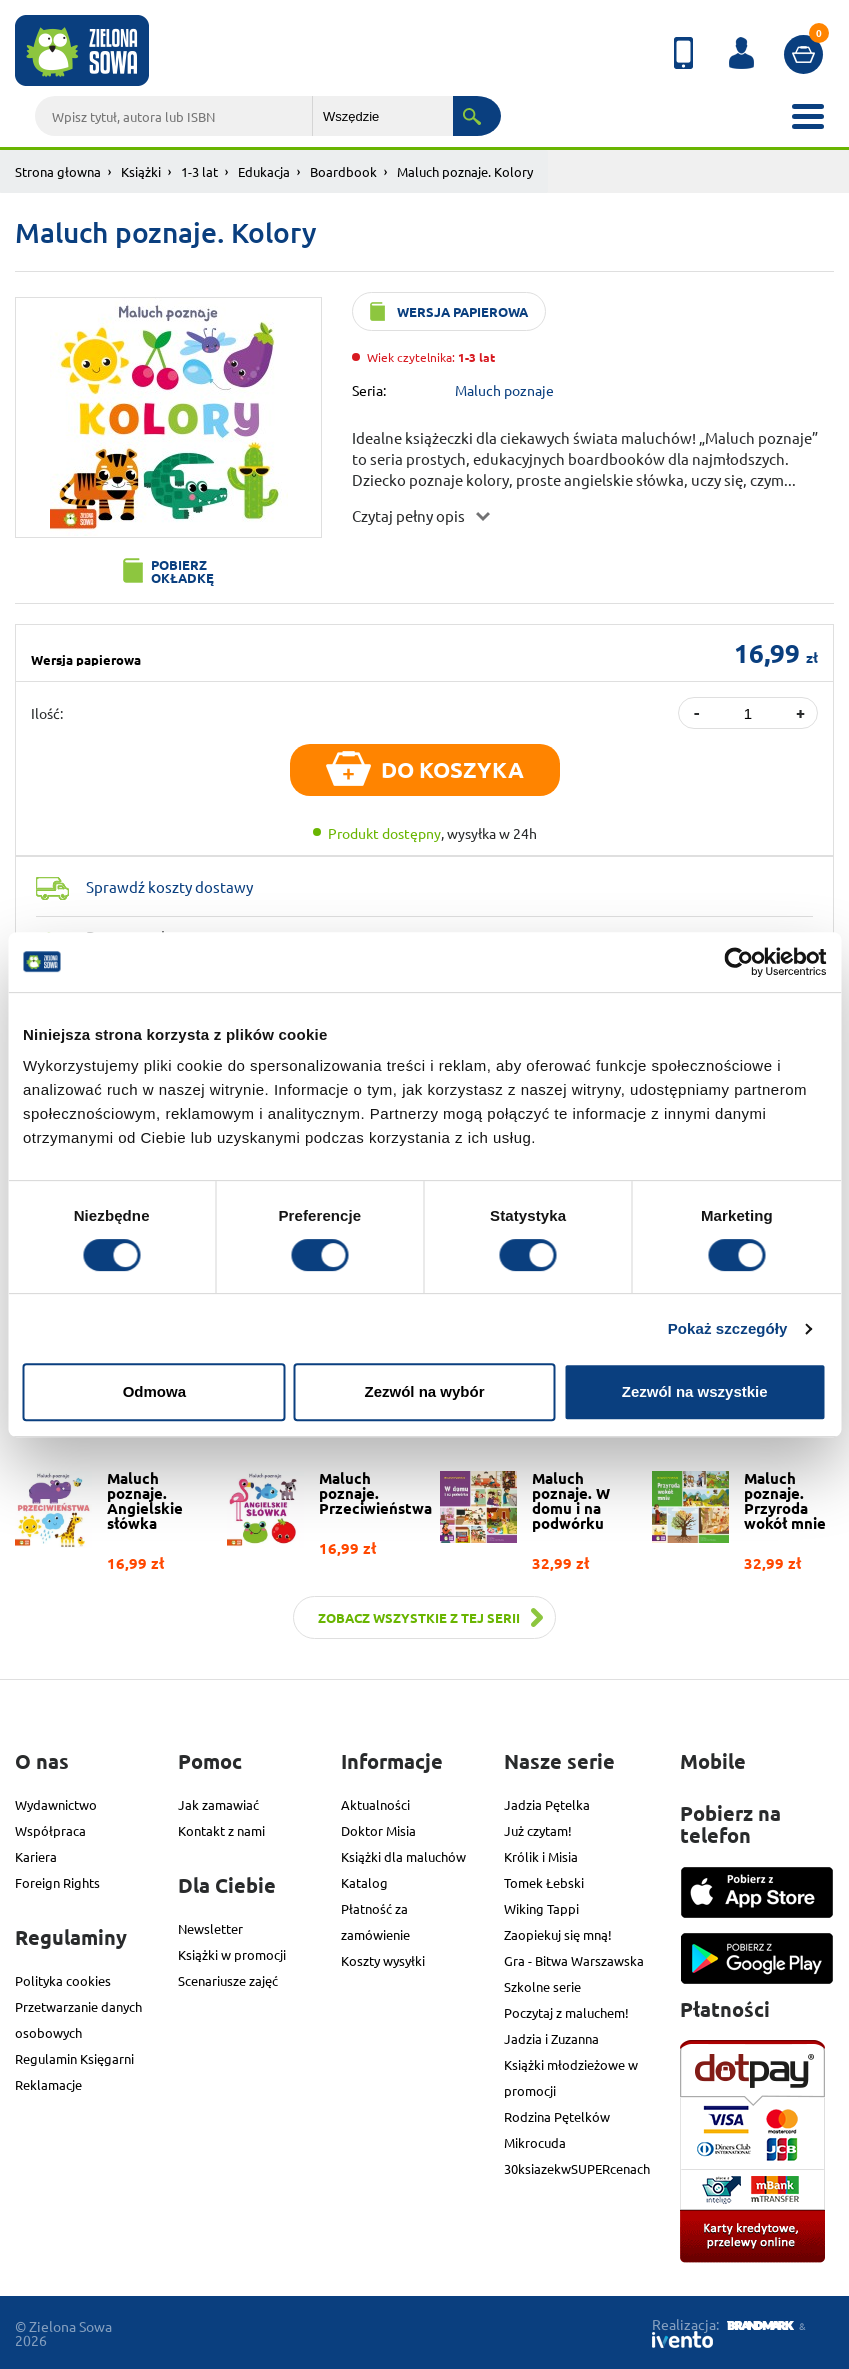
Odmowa (154, 1391)
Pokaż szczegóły (728, 1328)
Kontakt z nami (221, 1830)
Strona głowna (58, 171)
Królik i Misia (541, 1856)
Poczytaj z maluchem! (566, 2012)
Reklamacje (48, 2084)
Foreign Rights (57, 1882)
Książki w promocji (232, 1954)
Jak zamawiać (218, 1804)
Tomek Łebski (544, 1882)
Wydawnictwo (56, 1804)
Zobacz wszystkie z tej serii (419, 1617)
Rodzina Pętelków (557, 2116)
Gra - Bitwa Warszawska (574, 1960)
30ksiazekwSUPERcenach (577, 2168)
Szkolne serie (542, 1986)
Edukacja (264, 171)
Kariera (36, 1856)
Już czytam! (538, 1830)
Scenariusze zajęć (228, 1980)
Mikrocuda (535, 2142)
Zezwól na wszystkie (695, 1391)
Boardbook (343, 171)
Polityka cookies (63, 1980)
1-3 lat (199, 171)
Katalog (364, 1882)
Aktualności (375, 1804)
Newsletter (210, 1928)
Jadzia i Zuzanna (551, 2038)
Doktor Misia (378, 1830)
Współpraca (50, 1830)
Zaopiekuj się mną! (558, 1934)
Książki (141, 171)
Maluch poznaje (504, 390)
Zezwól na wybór (424, 1391)
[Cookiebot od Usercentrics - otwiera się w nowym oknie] (738, 962)
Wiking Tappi (541, 1908)
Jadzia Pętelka (547, 1804)
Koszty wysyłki (383, 1960)
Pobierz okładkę (182, 571)
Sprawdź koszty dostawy (169, 886)
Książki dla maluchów (403, 1856)
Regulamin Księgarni (74, 2058)
